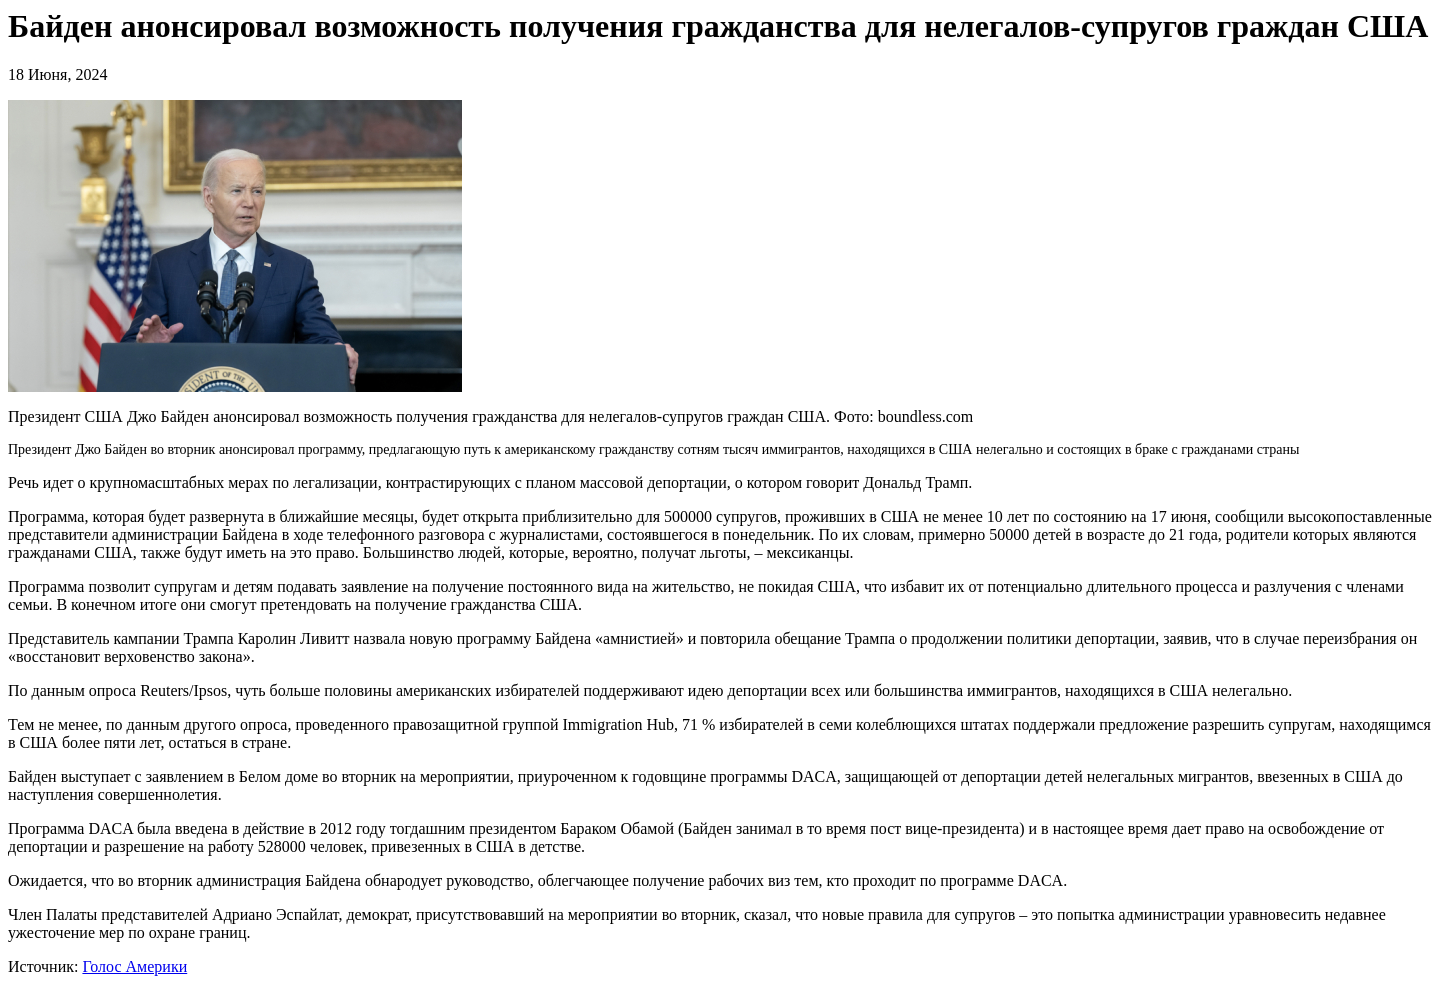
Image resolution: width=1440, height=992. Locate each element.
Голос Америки (134, 966)
